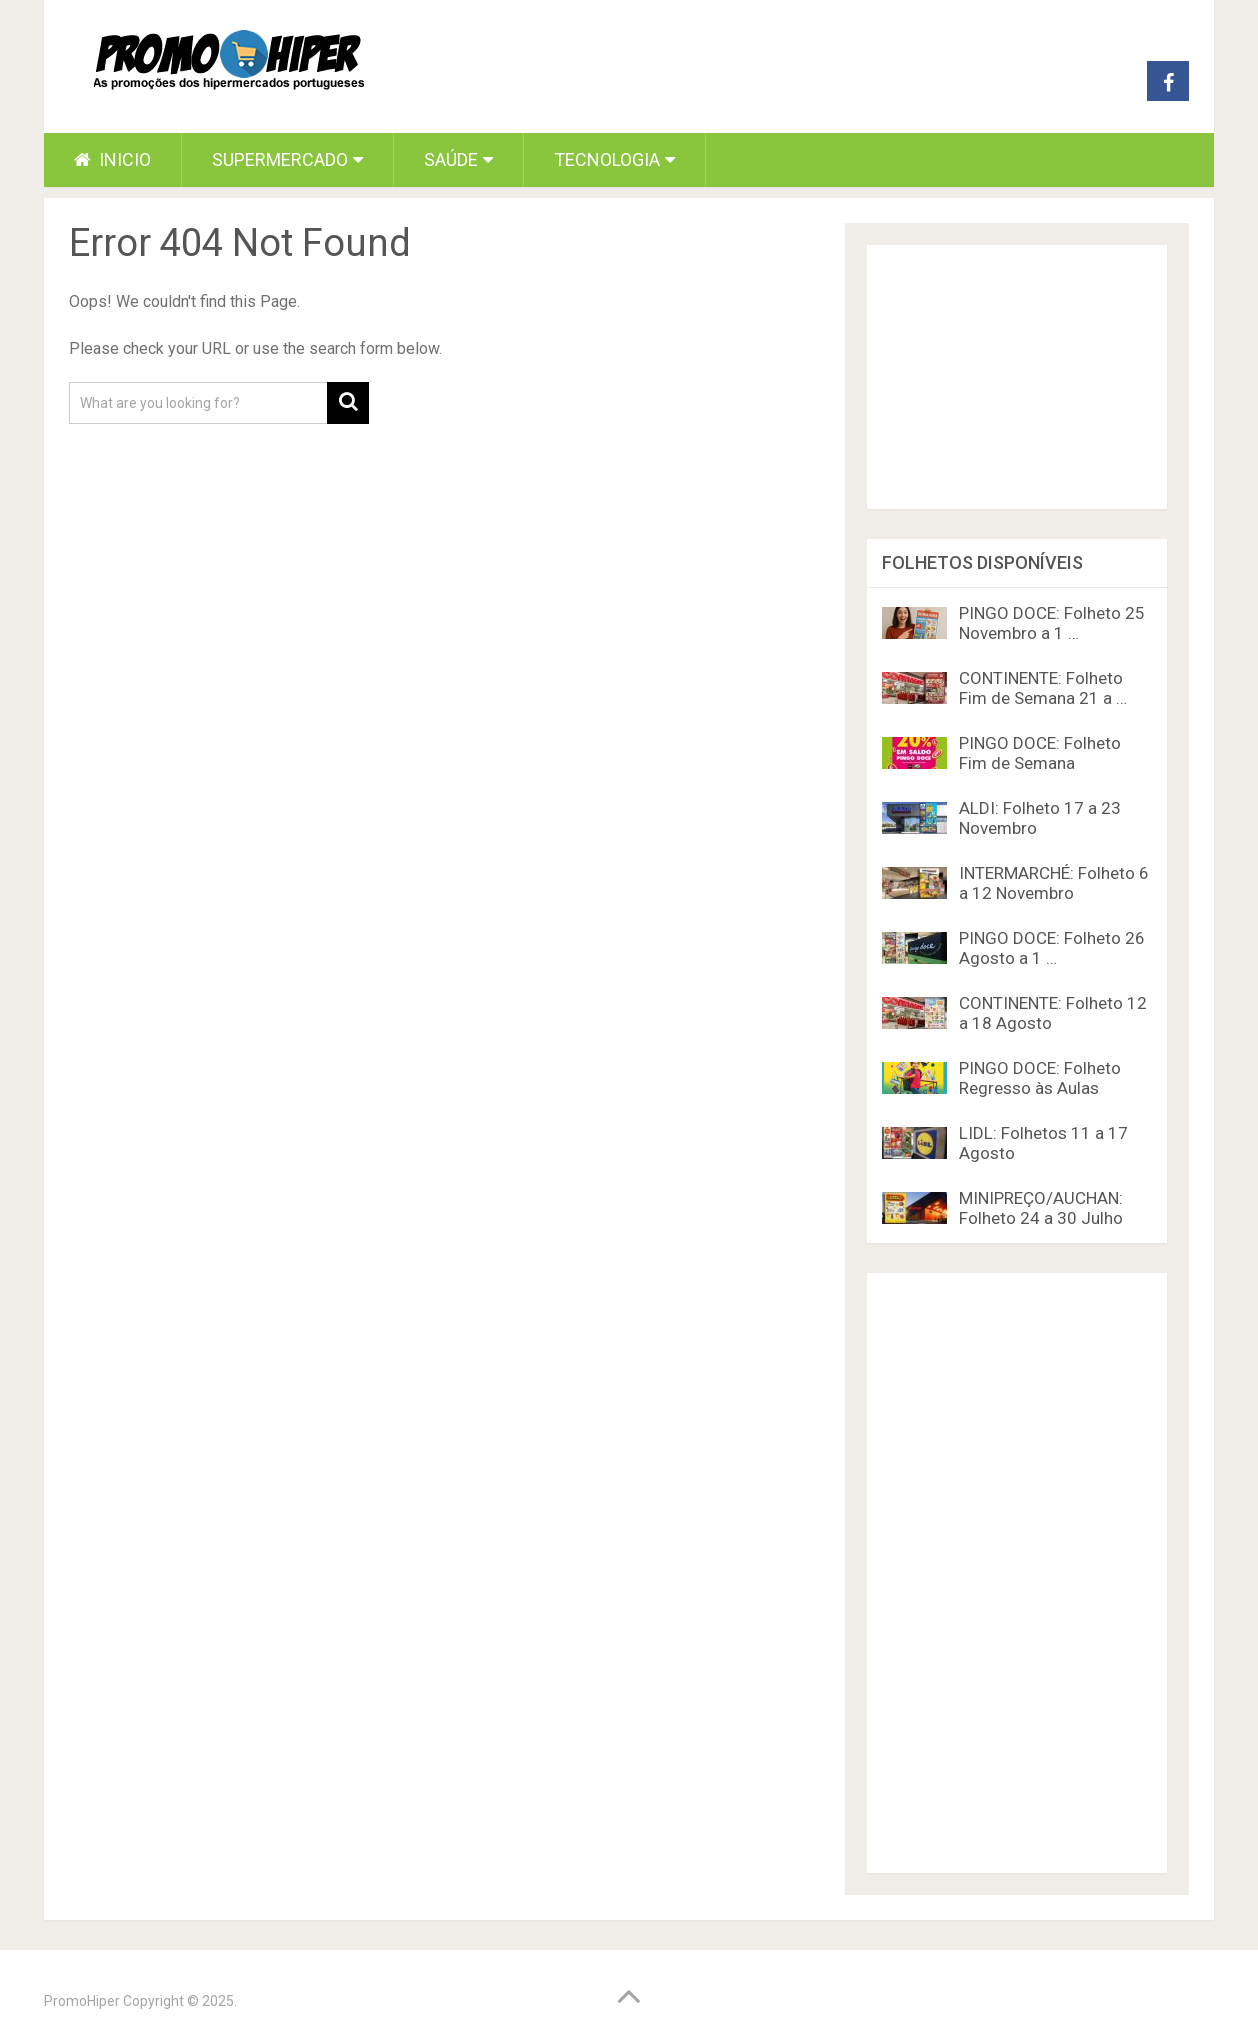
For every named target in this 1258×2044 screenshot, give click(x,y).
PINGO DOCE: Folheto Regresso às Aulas (1040, 1078)
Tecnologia (607, 159)
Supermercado (280, 159)
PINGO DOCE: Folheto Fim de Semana (1040, 753)
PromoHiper (82, 2001)
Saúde (451, 159)
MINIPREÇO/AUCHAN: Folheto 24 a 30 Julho (1041, 1208)
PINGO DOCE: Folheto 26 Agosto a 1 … (1052, 948)
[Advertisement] (1017, 1573)
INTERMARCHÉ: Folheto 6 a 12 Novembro (1054, 883)
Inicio (112, 159)
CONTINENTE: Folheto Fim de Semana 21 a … (1043, 688)
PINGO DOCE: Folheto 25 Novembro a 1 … (1052, 623)
